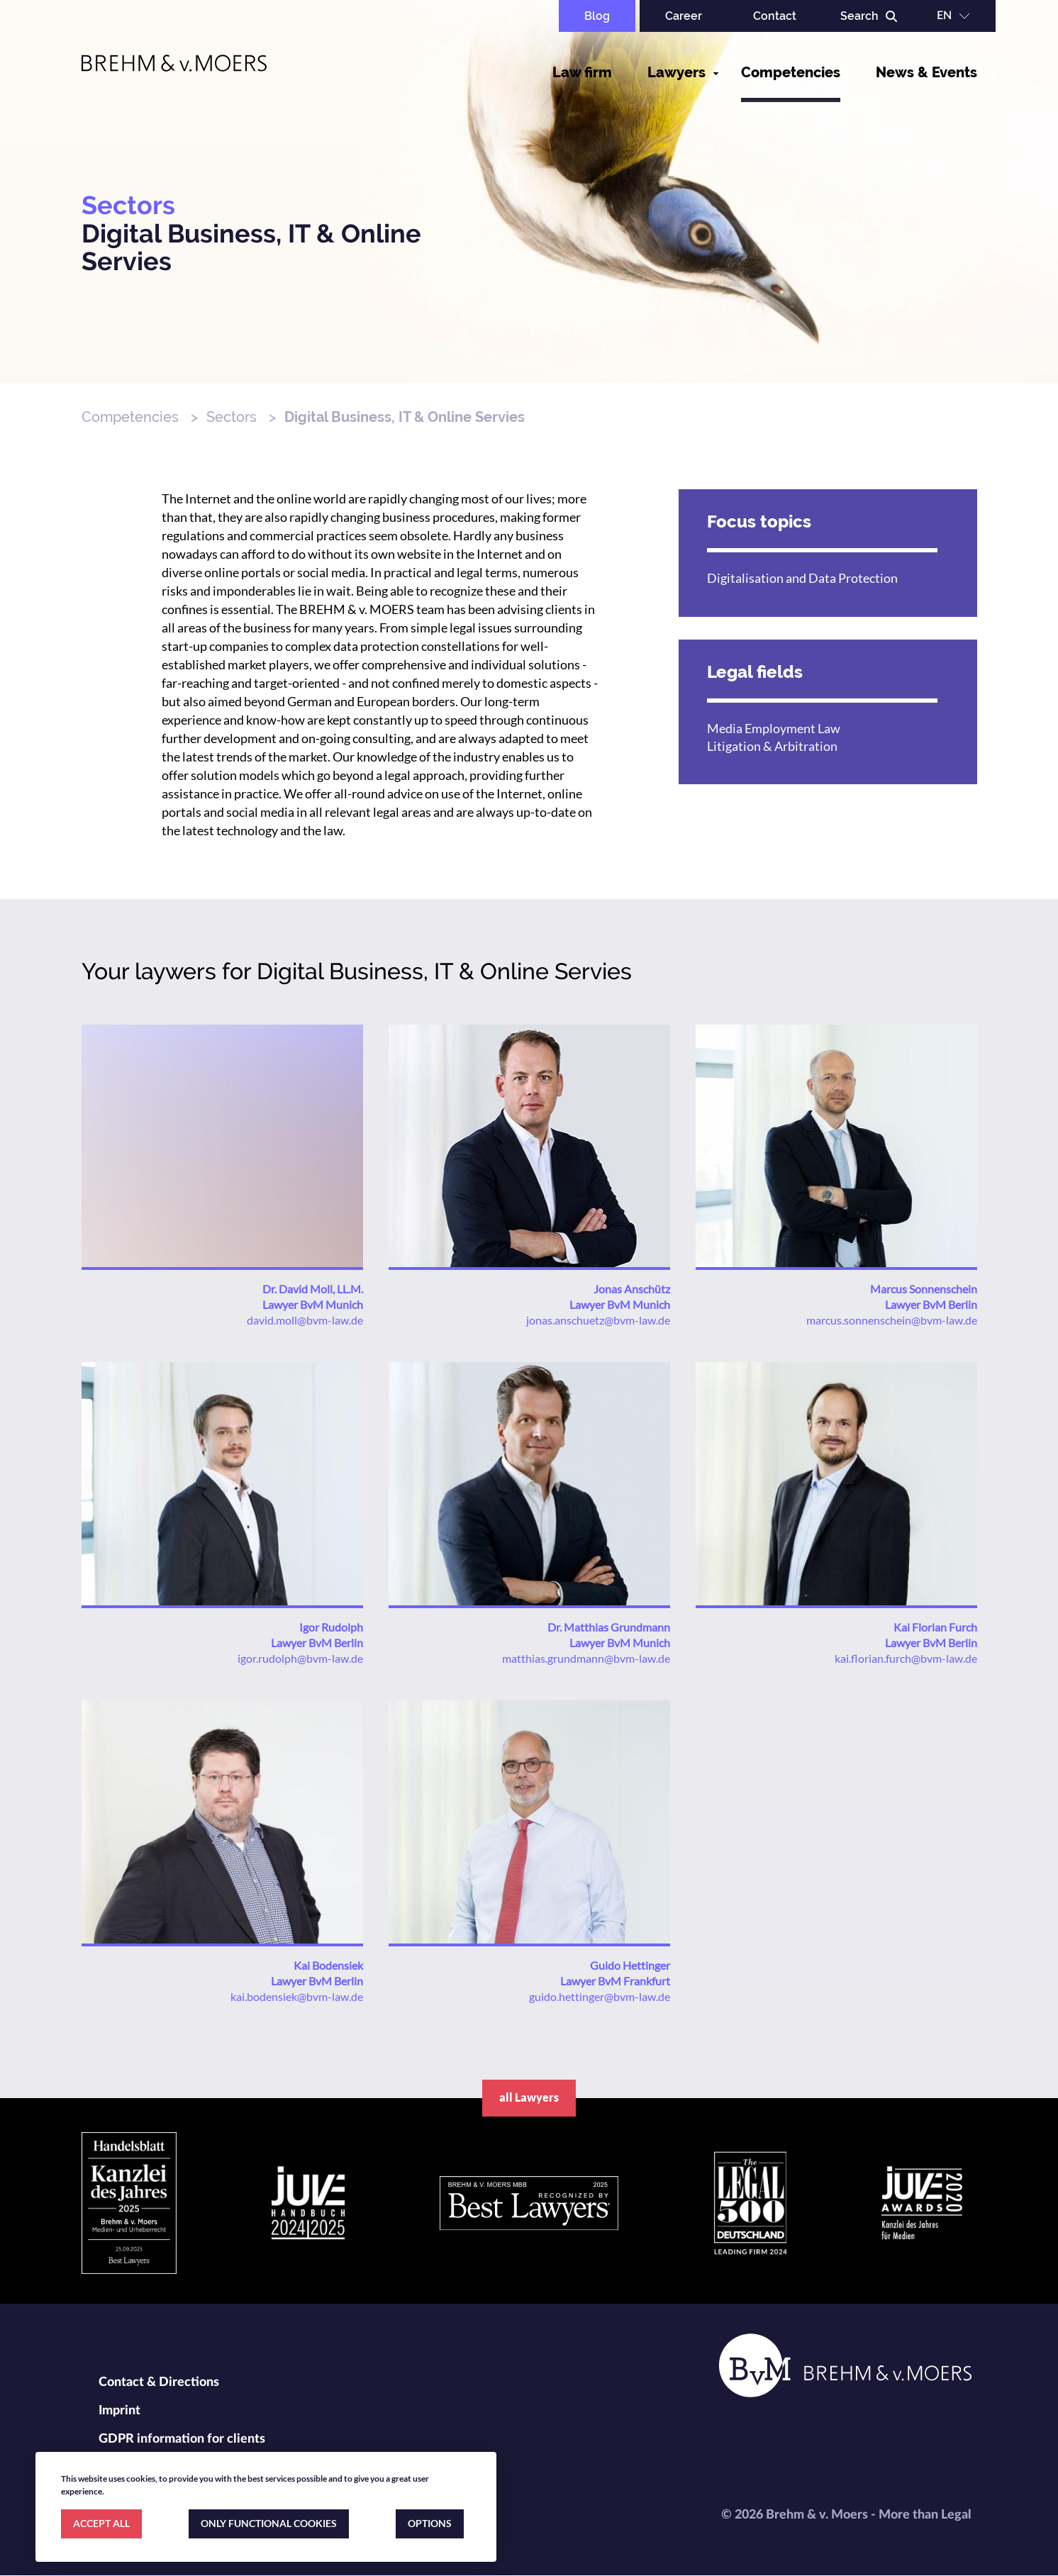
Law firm (582, 72)
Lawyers (676, 72)
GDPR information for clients (182, 2439)
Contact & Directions (159, 2382)
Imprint (119, 2410)
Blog (597, 16)
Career (683, 16)
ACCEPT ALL (101, 2523)
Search (859, 16)
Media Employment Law (773, 728)
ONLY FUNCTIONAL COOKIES (269, 2523)
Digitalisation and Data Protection (802, 578)
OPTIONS (430, 2523)
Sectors (231, 416)
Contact (774, 16)
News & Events (926, 72)
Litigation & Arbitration (772, 746)
